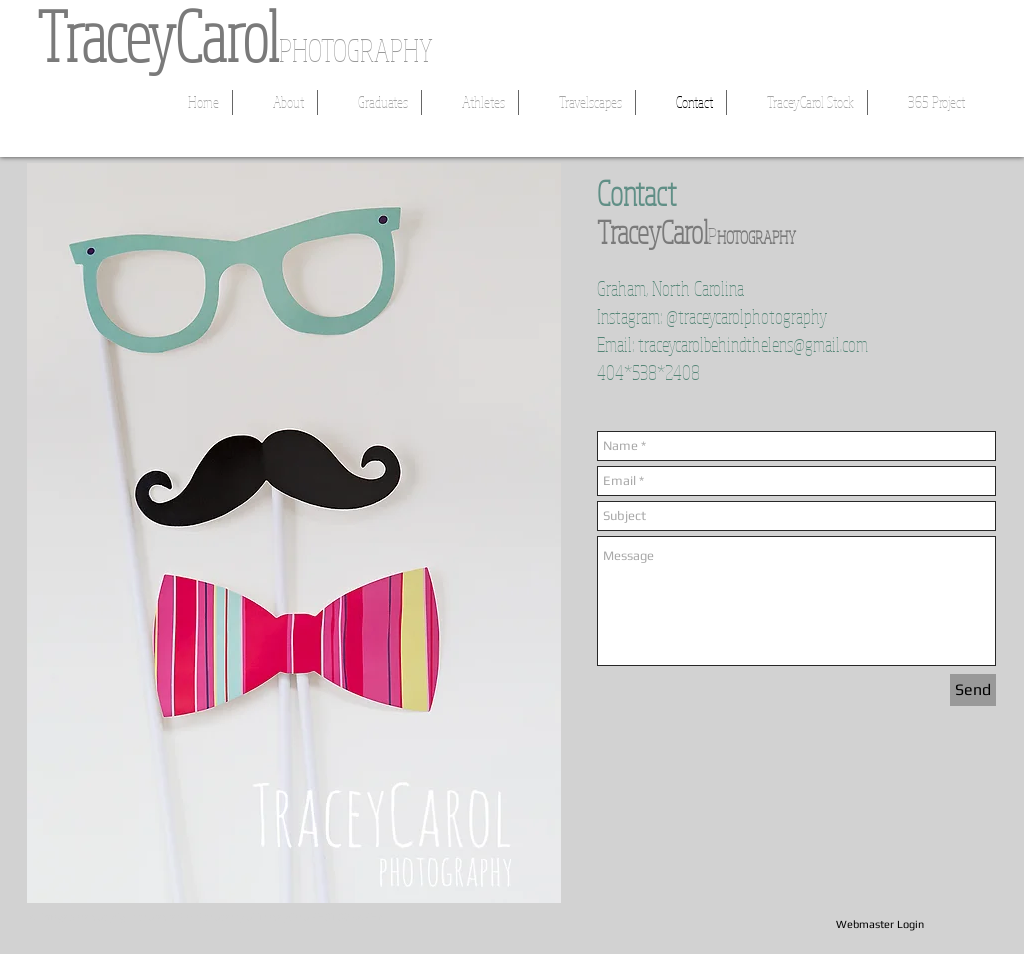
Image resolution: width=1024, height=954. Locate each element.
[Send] (973, 690)
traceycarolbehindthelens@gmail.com (753, 344)
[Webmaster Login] (879, 925)
